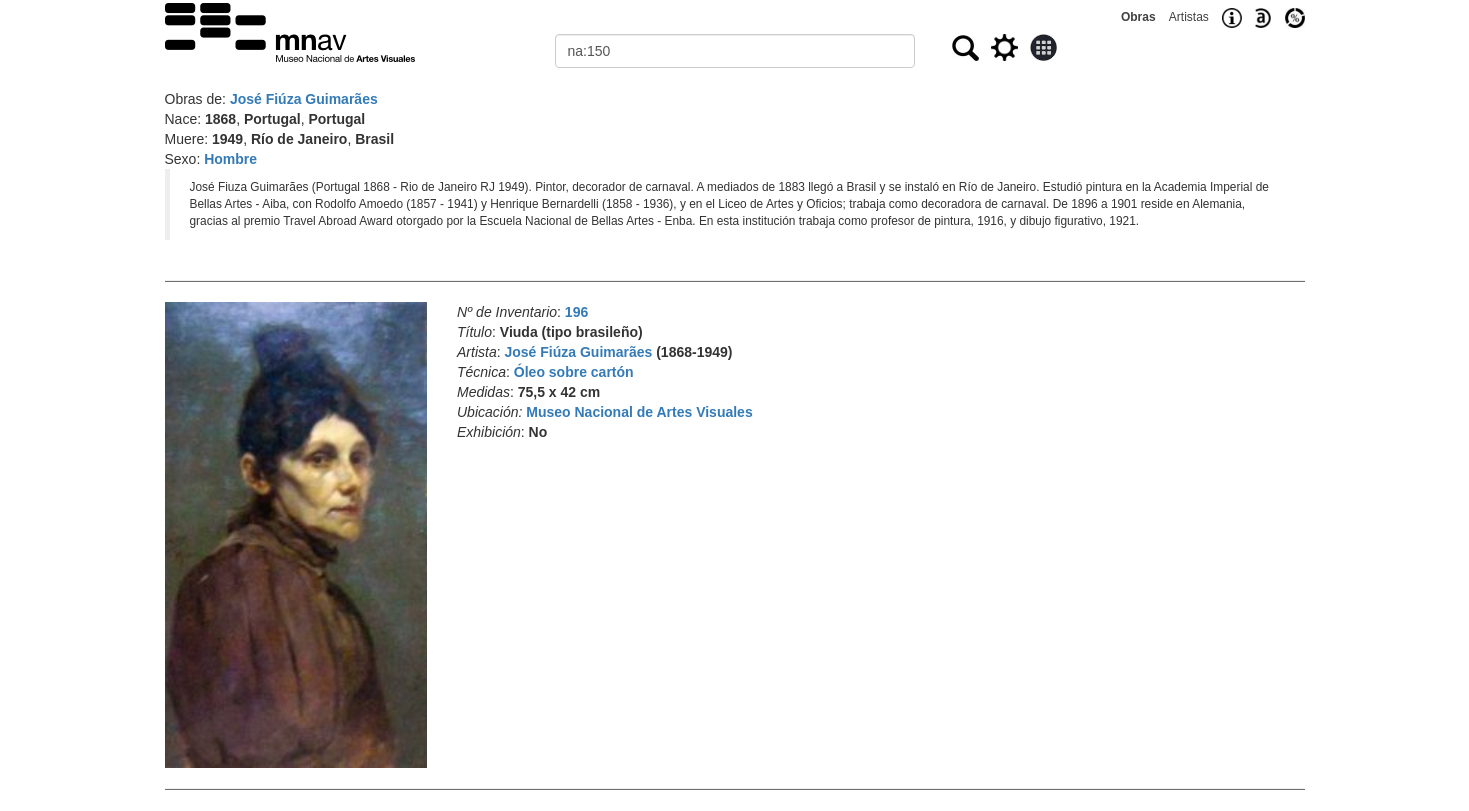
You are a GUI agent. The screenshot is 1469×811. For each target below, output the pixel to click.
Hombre (230, 159)
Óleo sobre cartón (574, 372)
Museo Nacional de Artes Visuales (639, 412)
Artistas (1189, 17)
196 (576, 312)
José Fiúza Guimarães (304, 99)
